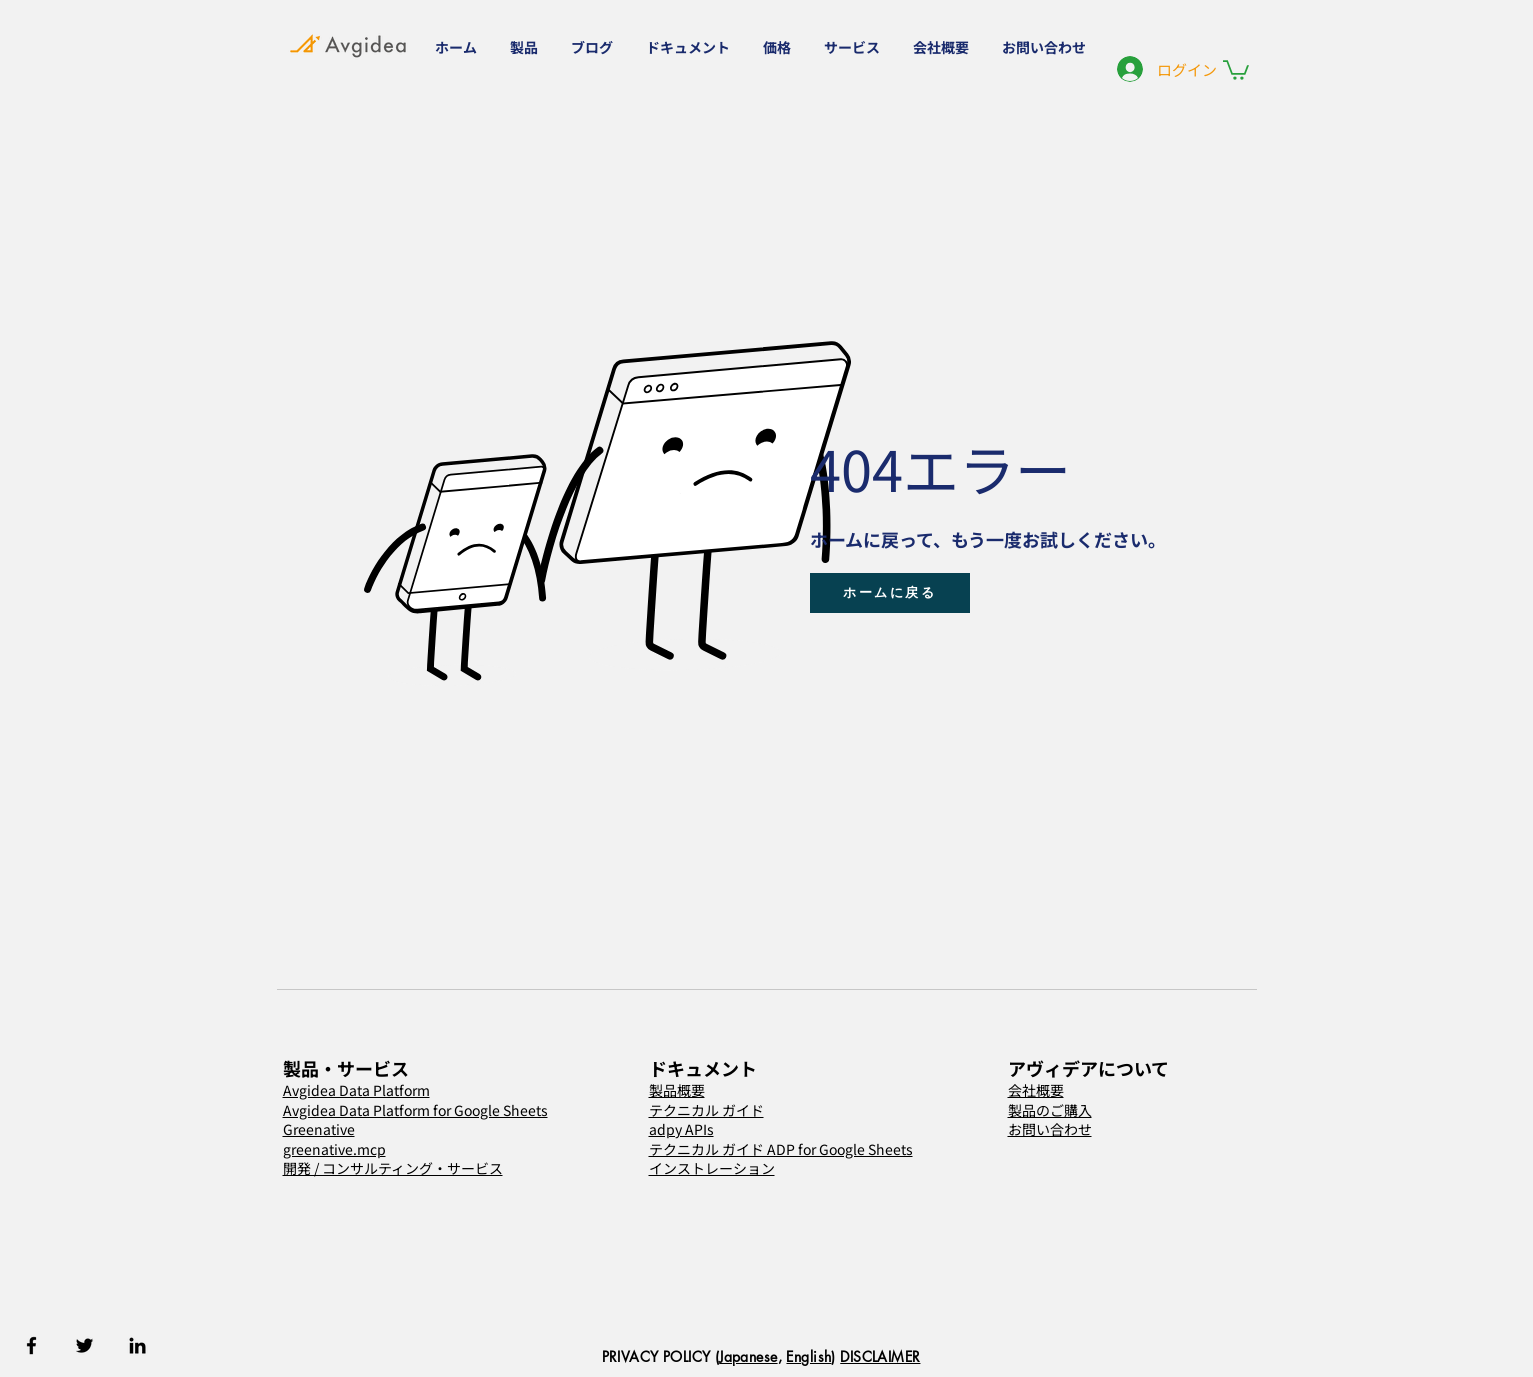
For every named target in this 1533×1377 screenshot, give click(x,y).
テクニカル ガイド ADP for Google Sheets (781, 1149)
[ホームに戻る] (890, 593)
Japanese (748, 1356)
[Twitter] (84, 1345)
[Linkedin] (137, 1345)
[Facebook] (31, 1345)
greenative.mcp (334, 1149)
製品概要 (677, 1090)
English (808, 1356)
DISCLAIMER (880, 1356)
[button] (525, 47)
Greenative (319, 1129)
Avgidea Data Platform (356, 1090)
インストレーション (712, 1168)
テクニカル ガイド (706, 1110)
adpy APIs (681, 1129)
